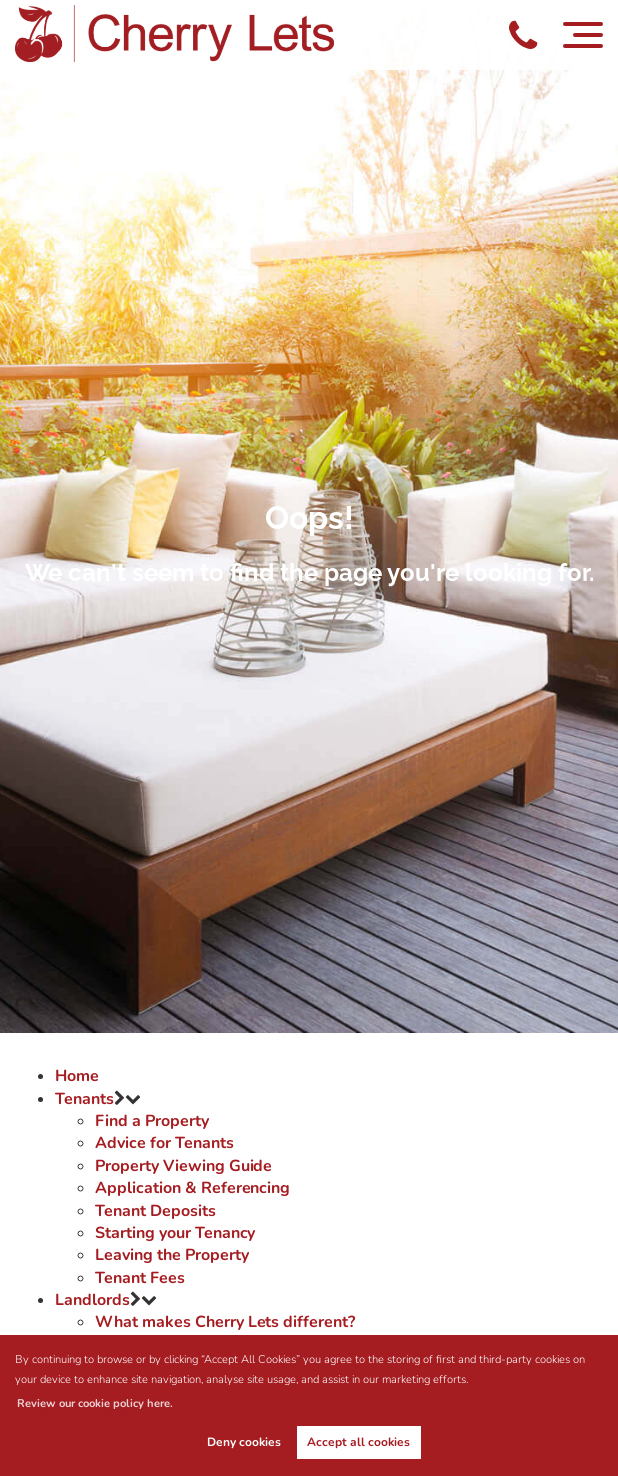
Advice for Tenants (164, 1143)
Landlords (92, 1300)
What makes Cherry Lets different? (224, 1322)
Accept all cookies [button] (358, 1442)
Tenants (84, 1099)
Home (77, 1076)
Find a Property (151, 1121)
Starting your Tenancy (175, 1233)
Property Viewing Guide (183, 1166)
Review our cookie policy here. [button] (95, 1403)
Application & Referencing (192, 1188)
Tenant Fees (139, 1278)
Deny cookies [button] (244, 1442)
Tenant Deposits (155, 1211)
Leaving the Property (171, 1255)
